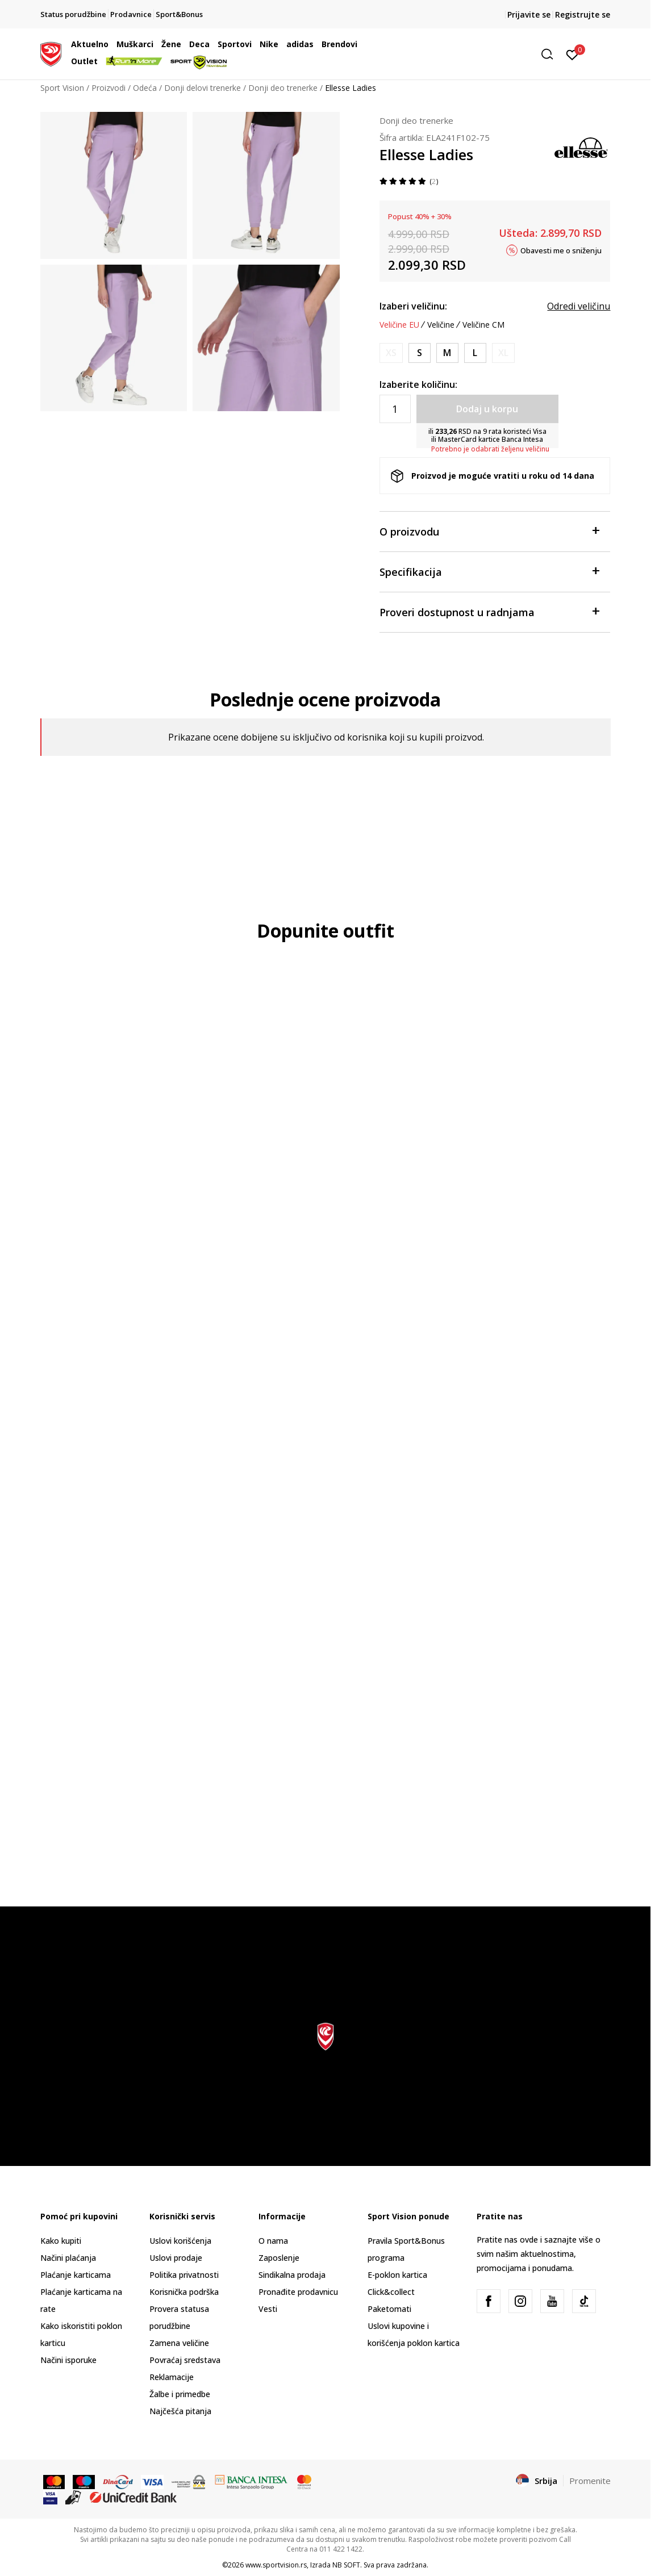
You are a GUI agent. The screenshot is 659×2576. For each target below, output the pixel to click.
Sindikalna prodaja (292, 2274)
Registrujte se (582, 14)
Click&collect (391, 2291)
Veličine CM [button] (483, 324)
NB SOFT (346, 2565)
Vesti (267, 2308)
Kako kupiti (60, 2240)
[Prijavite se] (572, 53)
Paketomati (389, 2308)
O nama (273, 2240)
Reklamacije (171, 2377)
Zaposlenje (278, 2257)
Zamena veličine (179, 2342)
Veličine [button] (440, 324)
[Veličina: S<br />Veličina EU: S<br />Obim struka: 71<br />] (419, 353)
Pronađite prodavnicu (298, 2291)
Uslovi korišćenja (180, 2240)
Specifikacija (489, 571)
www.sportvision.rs (276, 2565)
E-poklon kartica (397, 2274)
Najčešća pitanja (180, 2411)
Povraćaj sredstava (184, 2360)
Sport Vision (62, 87)
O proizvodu (489, 530)
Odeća (145, 87)
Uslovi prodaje (175, 2257)
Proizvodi (108, 87)
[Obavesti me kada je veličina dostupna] (391, 353)
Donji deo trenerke (283, 87)
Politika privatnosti (184, 2274)
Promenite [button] (590, 2480)
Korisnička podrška (184, 2291)
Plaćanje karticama (75, 2274)
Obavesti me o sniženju (561, 250)
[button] (471, 54)
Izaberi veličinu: (413, 306)
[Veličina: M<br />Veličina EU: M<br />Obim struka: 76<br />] (447, 353)
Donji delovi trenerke (202, 87)
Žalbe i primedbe (179, 2394)
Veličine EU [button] (399, 324)
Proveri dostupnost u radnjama (489, 611)
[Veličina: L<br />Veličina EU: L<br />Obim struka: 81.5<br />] (475, 353)
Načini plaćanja (68, 2257)
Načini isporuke (68, 2360)
